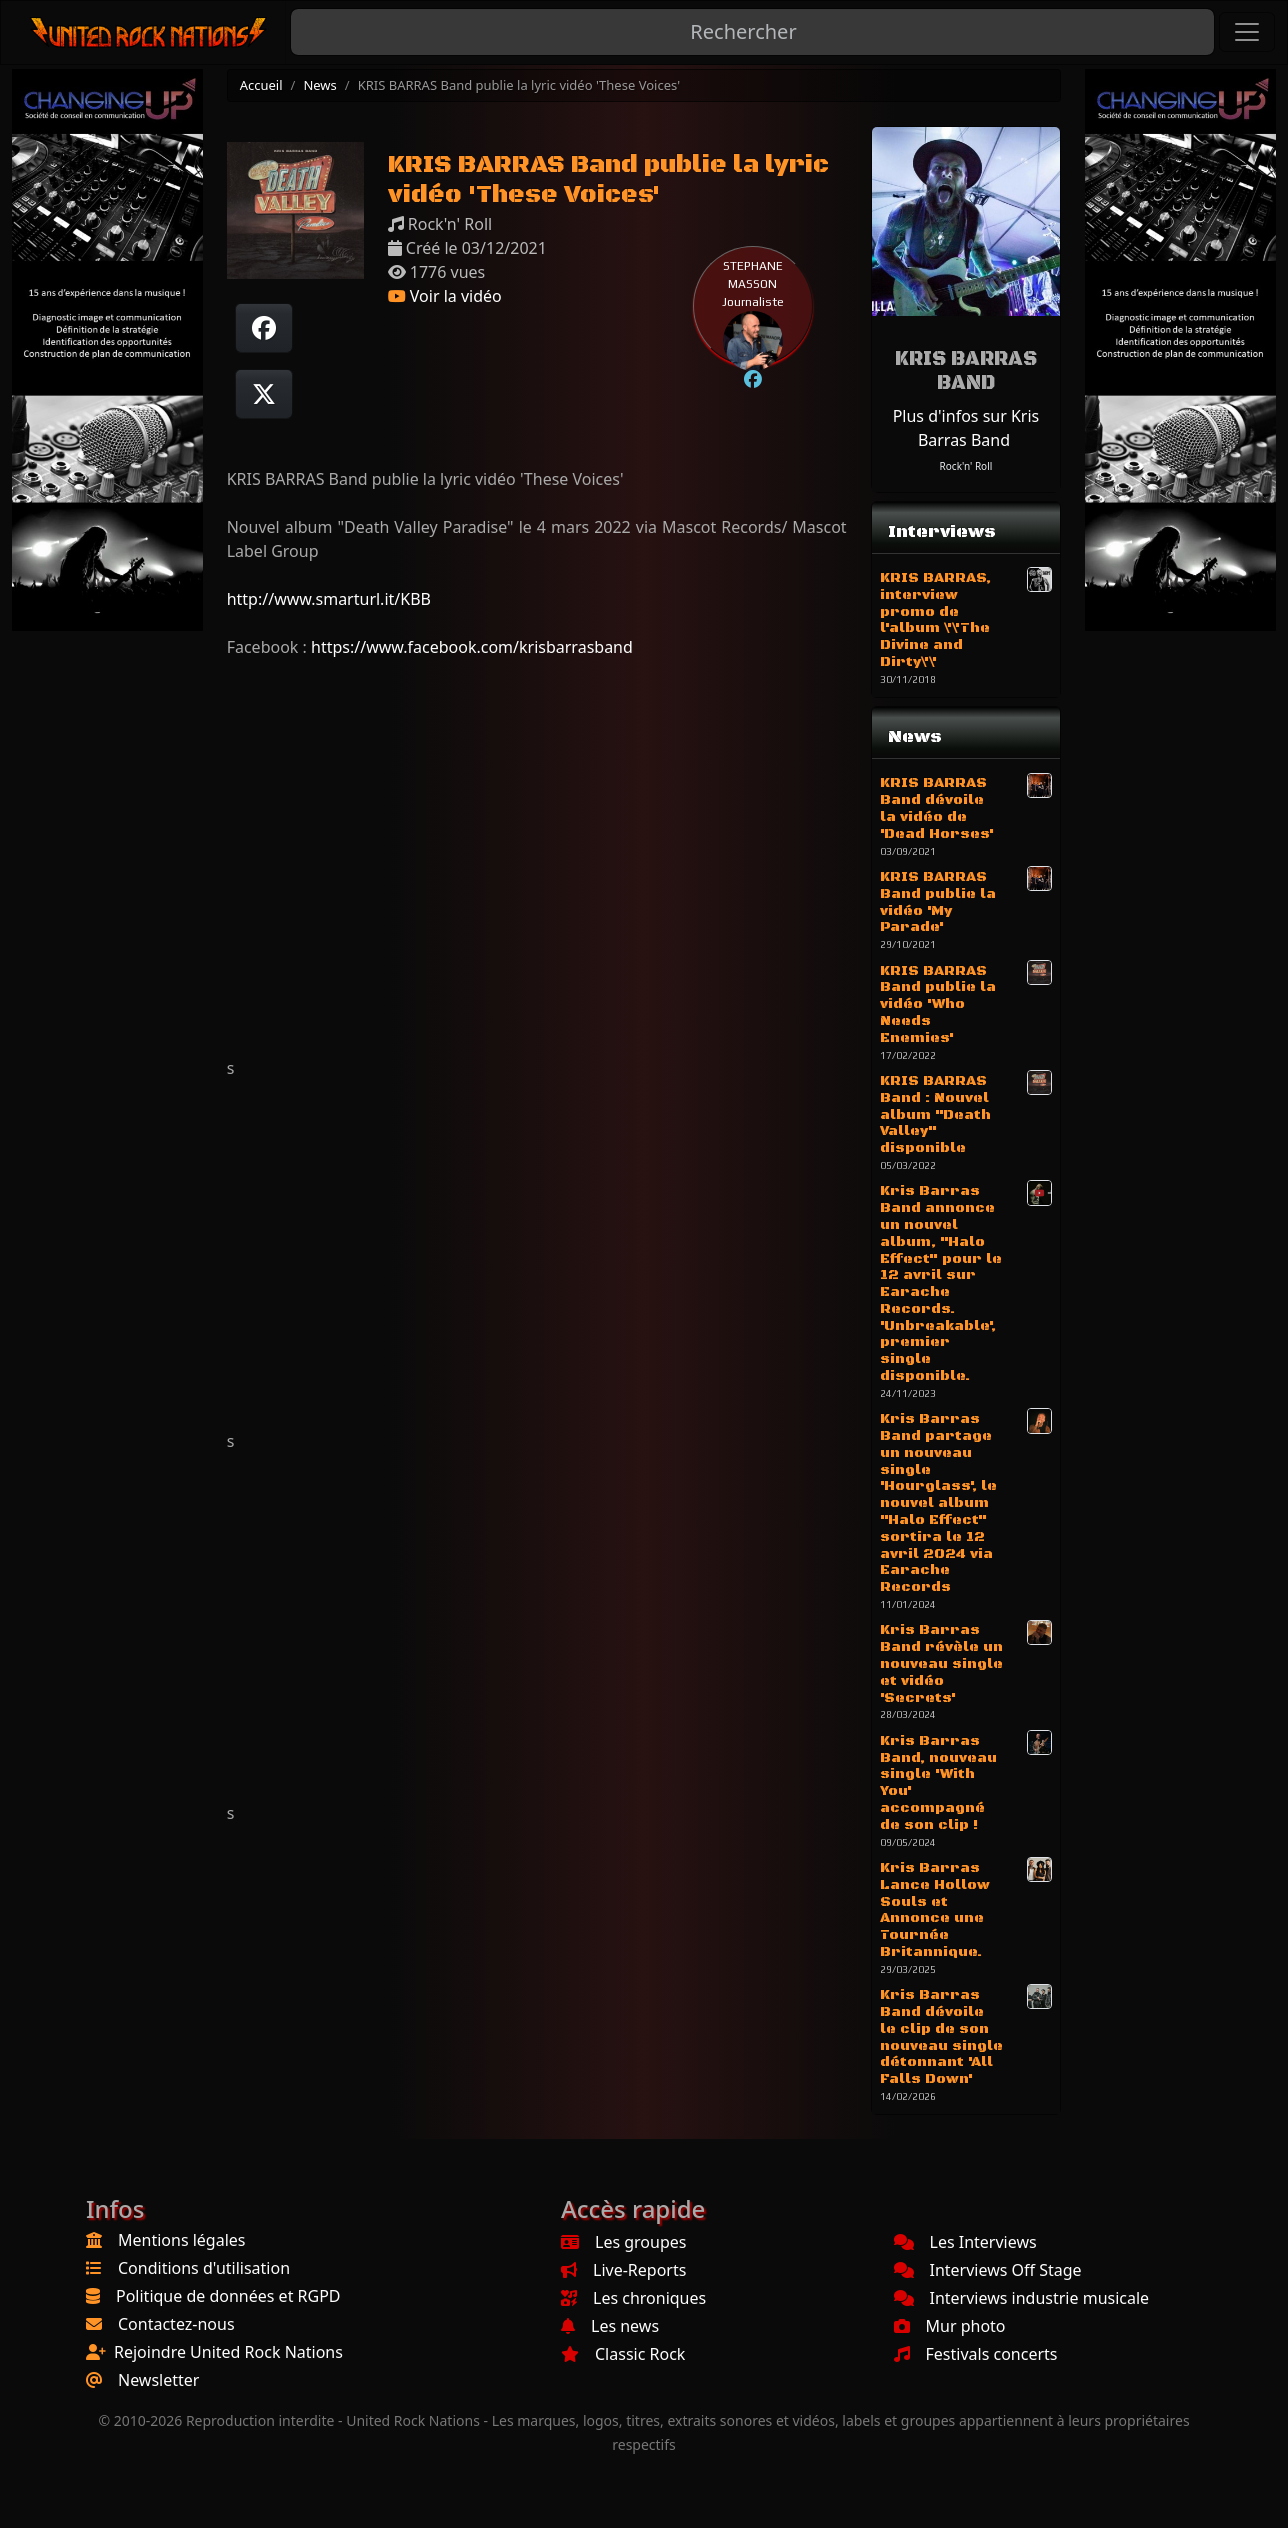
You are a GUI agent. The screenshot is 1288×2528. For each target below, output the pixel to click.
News (319, 85)
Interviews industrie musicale (1022, 2298)
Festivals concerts (976, 2354)
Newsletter (158, 2380)
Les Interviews (965, 2242)
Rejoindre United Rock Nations (228, 2352)
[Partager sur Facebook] (264, 328)
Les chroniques (633, 2298)
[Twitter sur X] (264, 394)
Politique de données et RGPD (228, 2296)
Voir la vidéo (445, 296)
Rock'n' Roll (966, 466)
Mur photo (950, 2326)
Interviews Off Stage (988, 2270)
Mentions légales (182, 2240)
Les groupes (623, 2242)
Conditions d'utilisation (204, 2268)
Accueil (261, 85)
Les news (610, 2326)
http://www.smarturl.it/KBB (329, 599)
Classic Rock (623, 2354)
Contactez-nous (176, 2324)
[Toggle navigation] (1247, 32)
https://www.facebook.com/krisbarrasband (472, 647)
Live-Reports (623, 2270)
